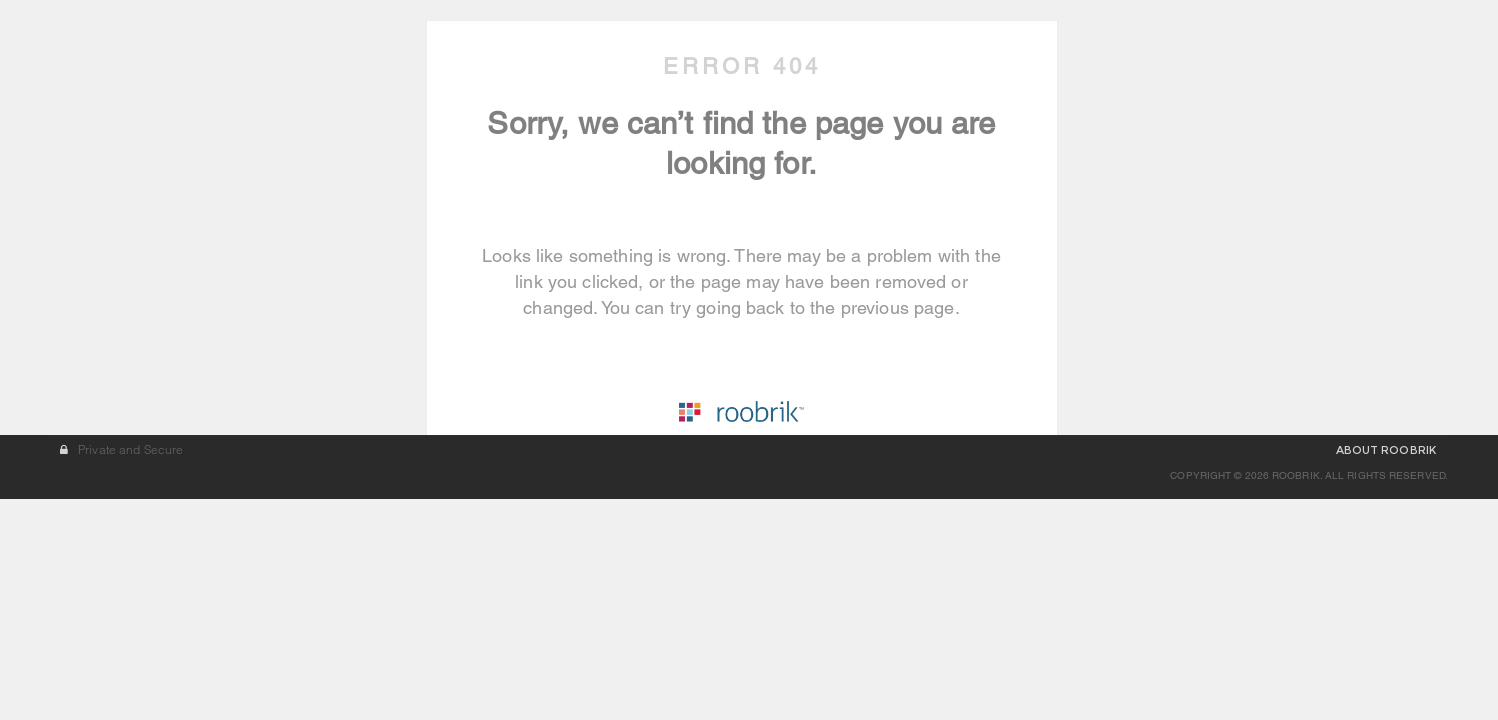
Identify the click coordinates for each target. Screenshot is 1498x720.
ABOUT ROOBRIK (1386, 671)
